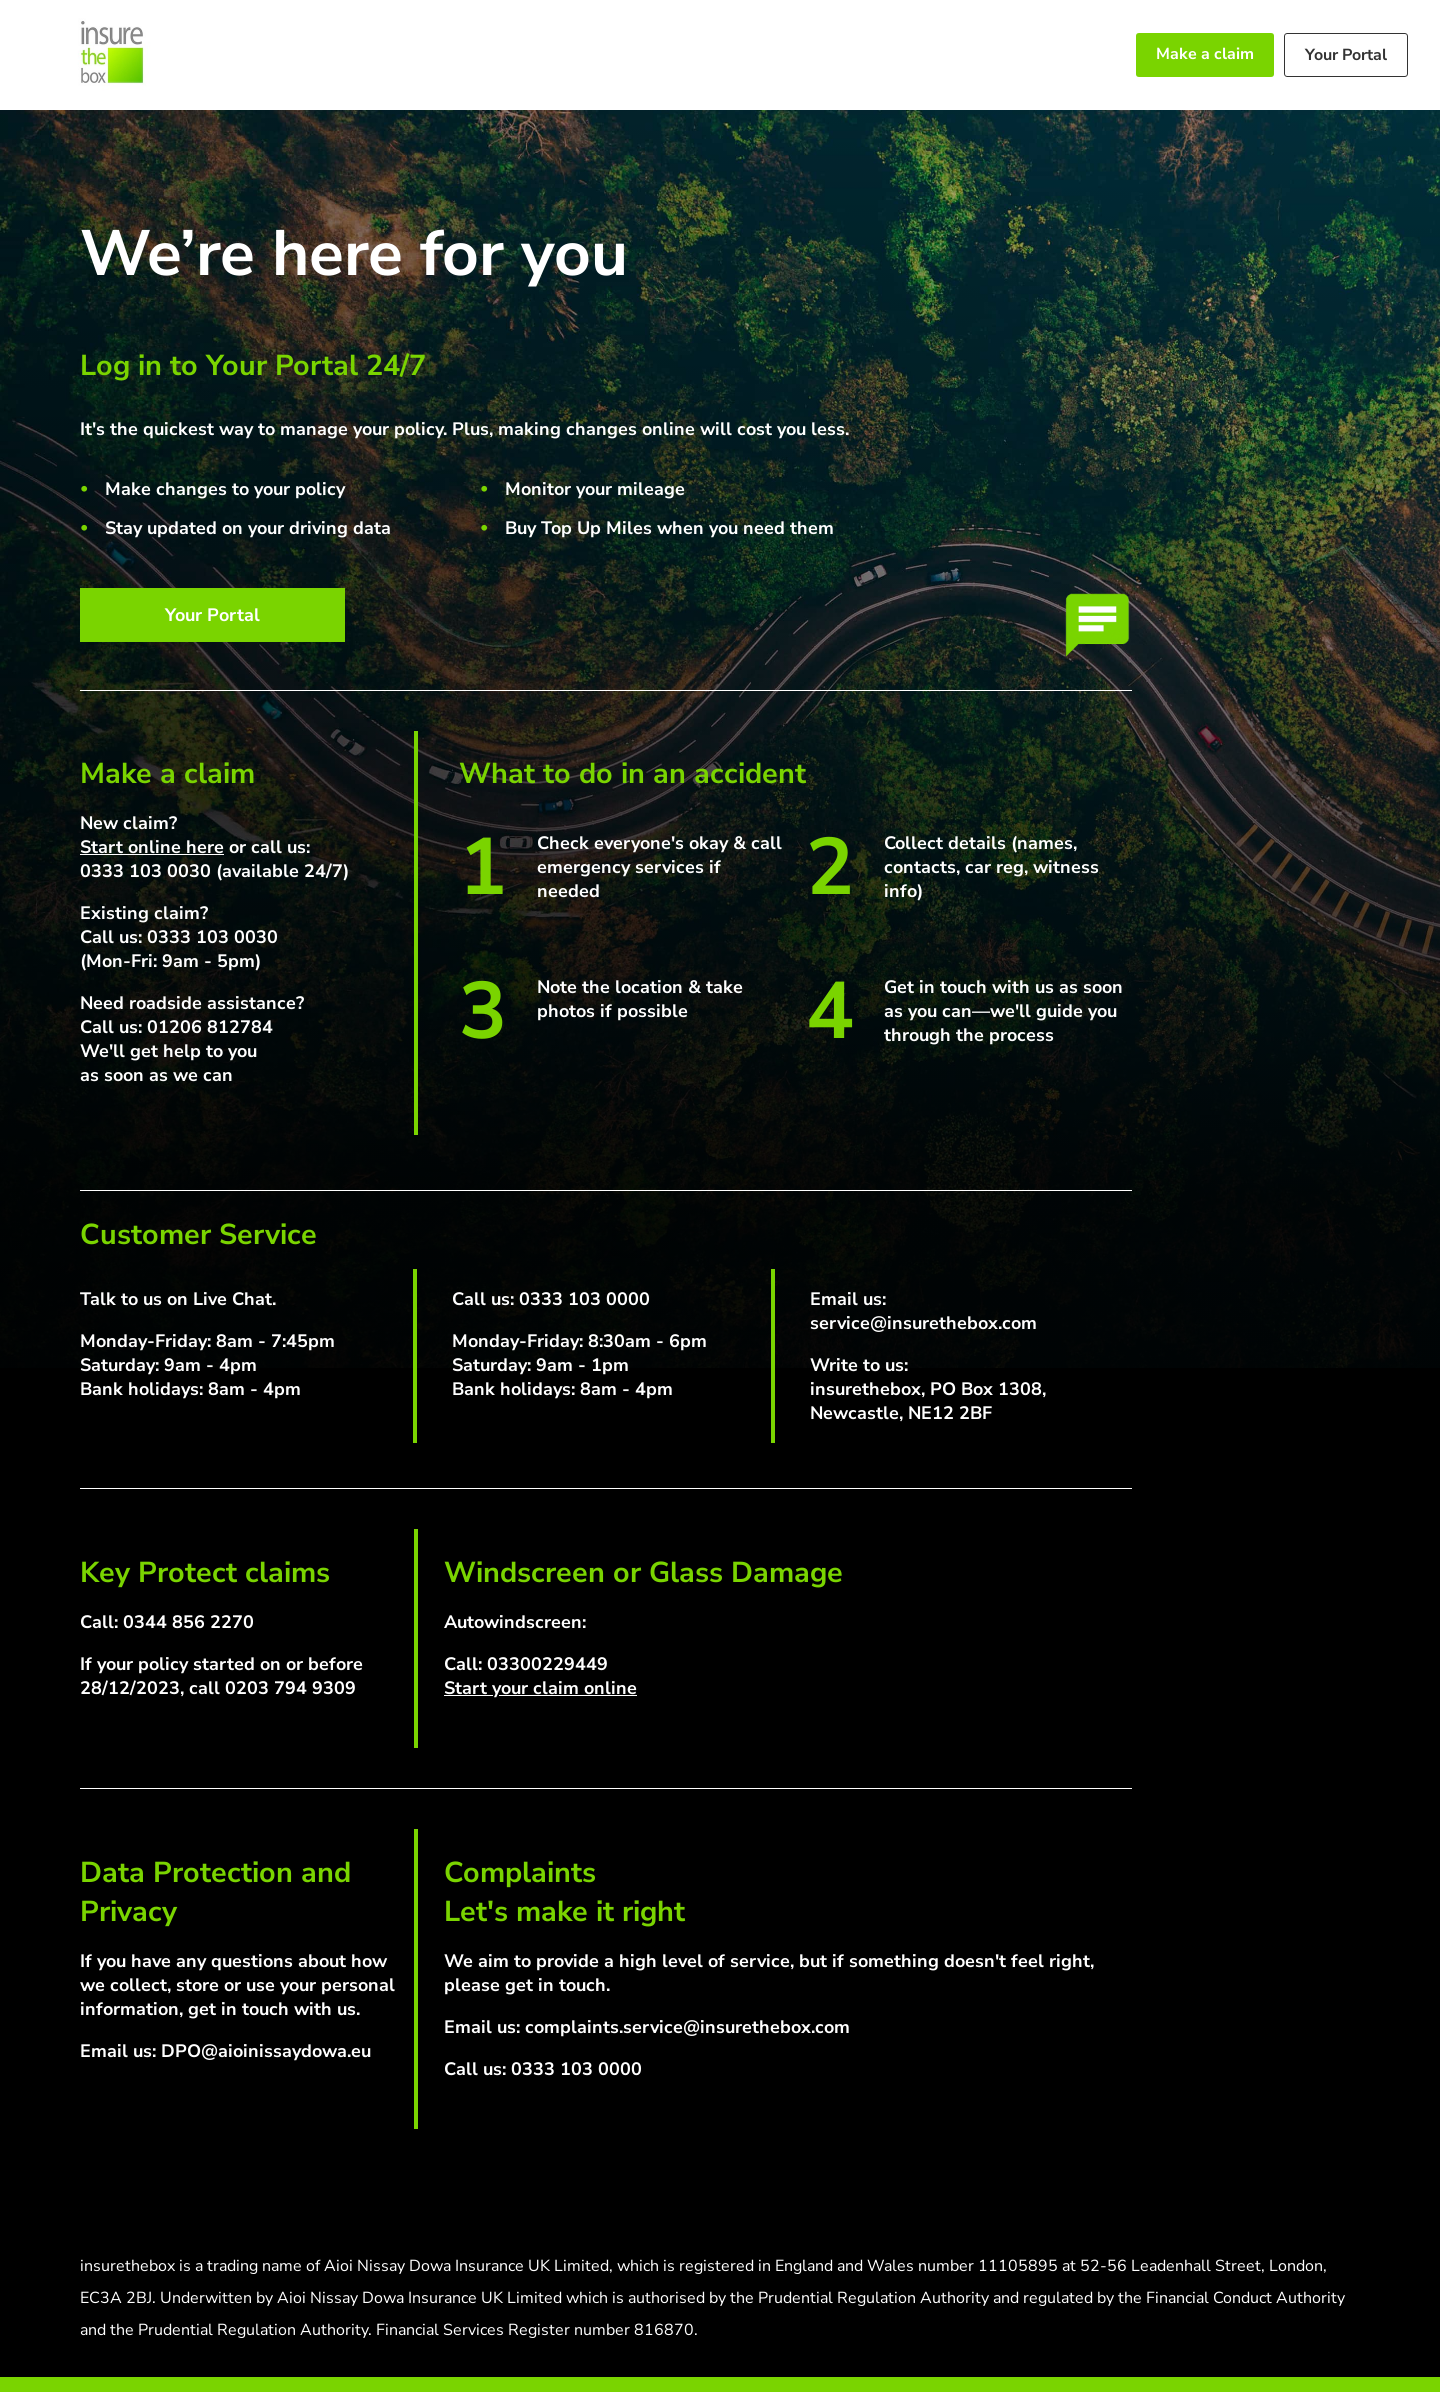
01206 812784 (210, 1027)
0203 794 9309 (290, 1688)
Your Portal (1346, 55)
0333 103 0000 (584, 1299)
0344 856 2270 (188, 1622)
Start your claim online (540, 1688)
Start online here (152, 847)
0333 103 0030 (145, 871)
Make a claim (1205, 54)
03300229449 (547, 1664)
